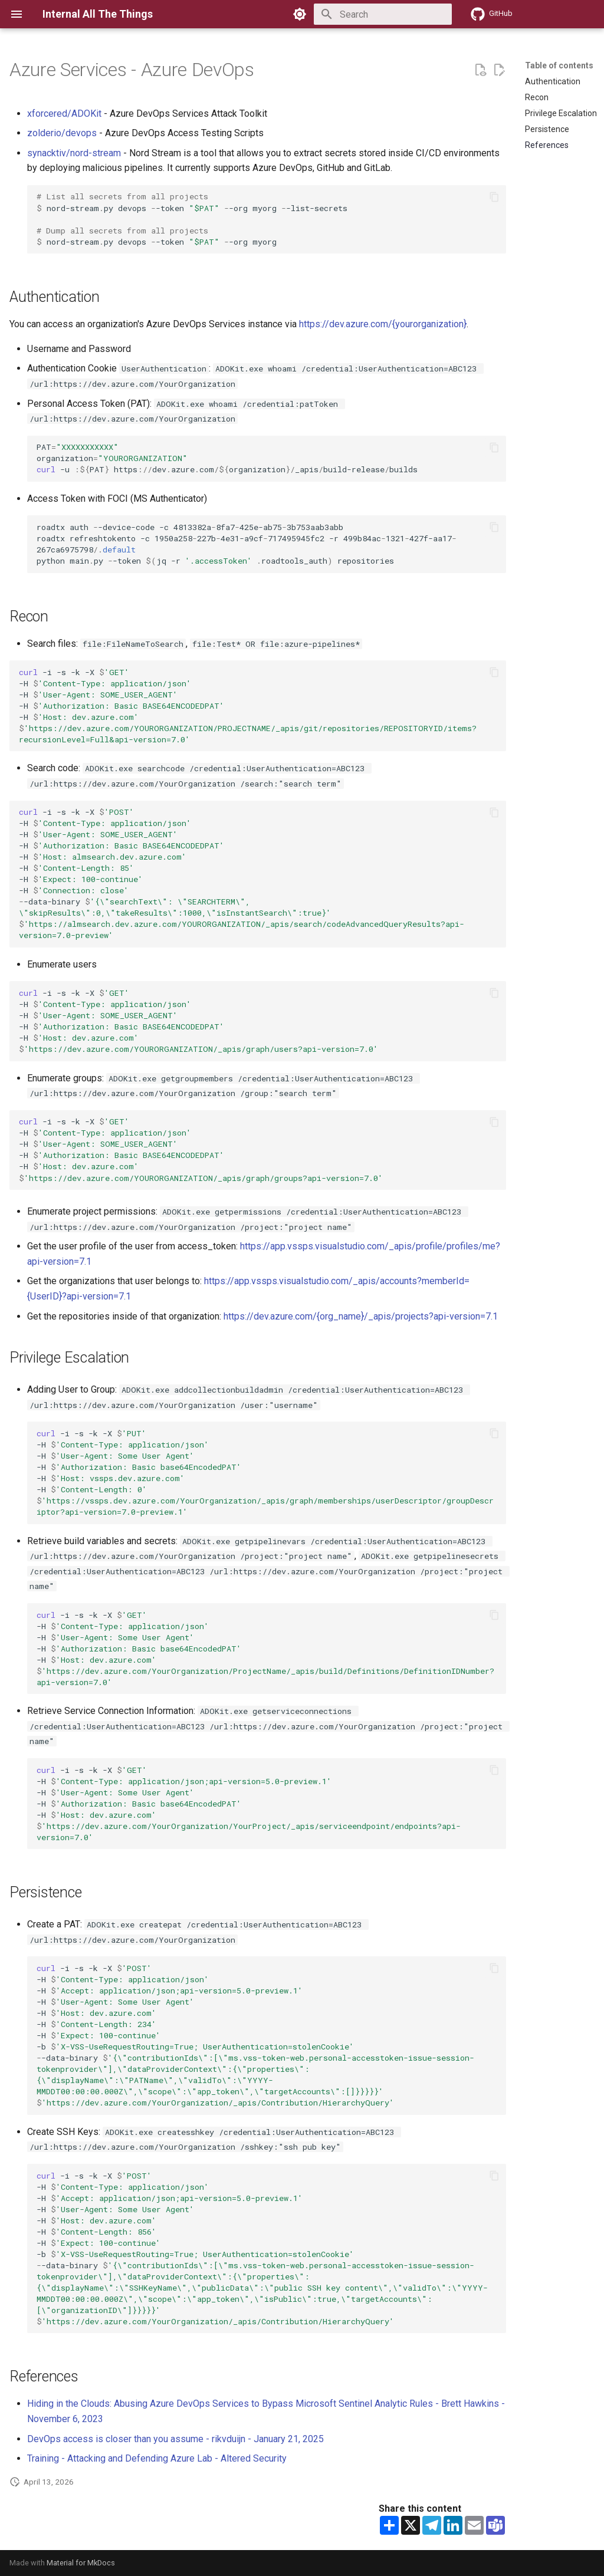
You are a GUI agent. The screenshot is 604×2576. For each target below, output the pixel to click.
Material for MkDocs (81, 2562)
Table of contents (559, 65)
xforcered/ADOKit (64, 113)
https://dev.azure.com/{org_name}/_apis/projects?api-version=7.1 (361, 1316)
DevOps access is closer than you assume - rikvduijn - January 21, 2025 (175, 2439)
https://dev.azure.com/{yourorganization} (383, 324)
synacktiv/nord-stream (74, 153)
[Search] (383, 14)
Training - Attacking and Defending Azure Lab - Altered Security (157, 2458)
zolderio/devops (62, 133)
